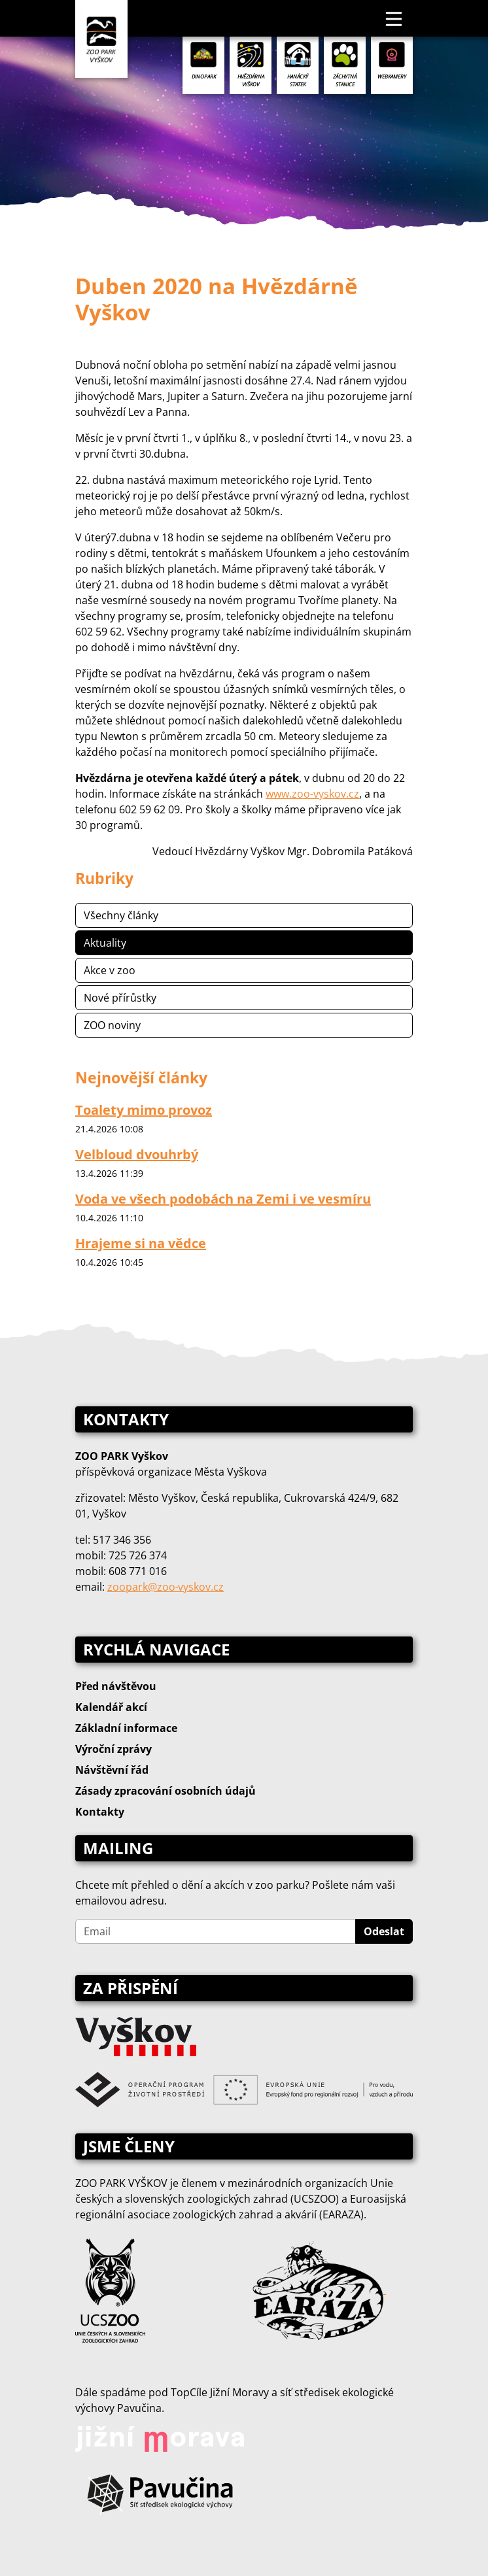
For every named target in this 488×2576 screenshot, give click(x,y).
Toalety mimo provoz (143, 1110)
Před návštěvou (115, 1686)
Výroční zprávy (113, 1749)
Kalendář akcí (111, 1707)
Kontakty (99, 1812)
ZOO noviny (112, 1025)
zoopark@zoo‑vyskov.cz (165, 1587)
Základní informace (126, 1728)
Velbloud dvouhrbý (136, 1154)
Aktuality (105, 943)
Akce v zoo (109, 970)
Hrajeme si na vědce (140, 1243)
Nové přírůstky (120, 998)
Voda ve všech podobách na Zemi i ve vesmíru (223, 1199)
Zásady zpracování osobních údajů (165, 1791)
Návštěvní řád (111, 1770)
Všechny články (121, 915)
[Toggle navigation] (394, 18)
